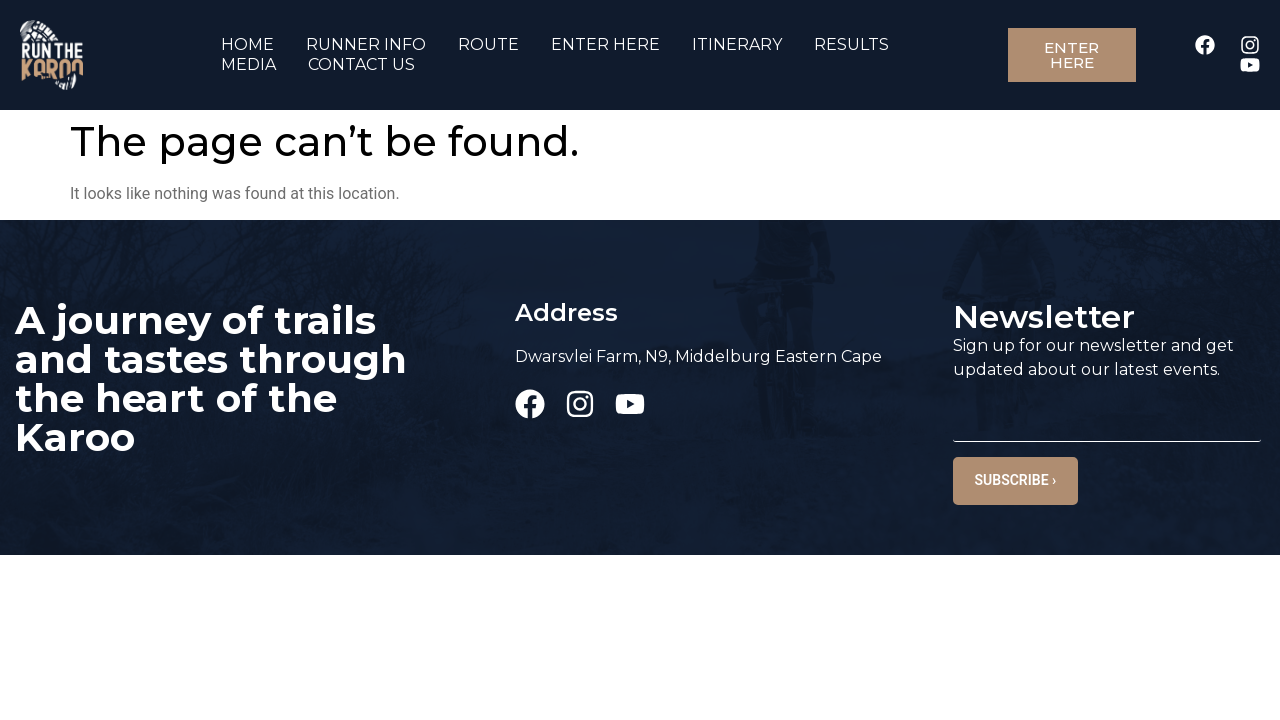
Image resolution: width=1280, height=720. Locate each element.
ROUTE (488, 44)
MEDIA (248, 64)
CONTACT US (361, 64)
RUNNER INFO (366, 44)
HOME (247, 44)
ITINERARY (737, 44)
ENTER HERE (605, 44)
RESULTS (851, 44)
